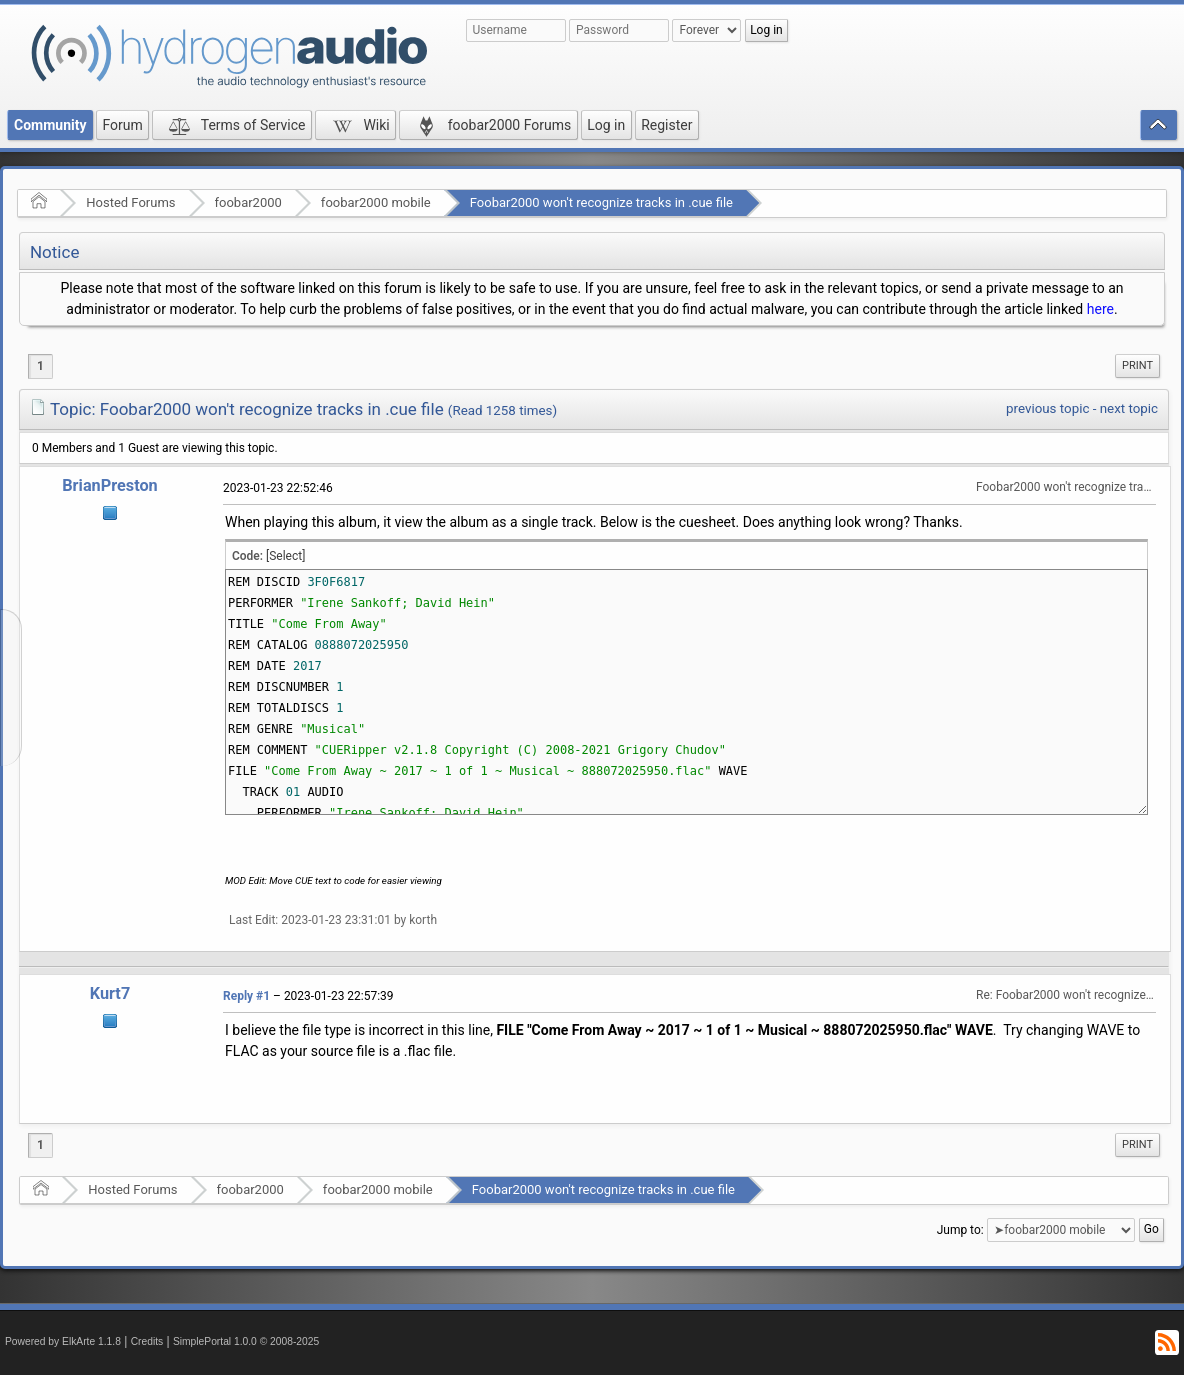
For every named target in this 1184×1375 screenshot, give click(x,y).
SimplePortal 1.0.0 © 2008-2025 (246, 1341)
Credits (147, 1341)
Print (1137, 365)
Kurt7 (110, 993)
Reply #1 (246, 996)
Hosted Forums (130, 202)
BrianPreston (109, 485)
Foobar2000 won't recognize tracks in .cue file (601, 202)
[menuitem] (1137, 366)
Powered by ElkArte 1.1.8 (63, 1341)
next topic (1129, 408)
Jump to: (960, 1230)
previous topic (1047, 408)
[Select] (285, 556)
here (1100, 309)
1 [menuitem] (40, 366)
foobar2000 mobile (376, 202)
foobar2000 (248, 202)
